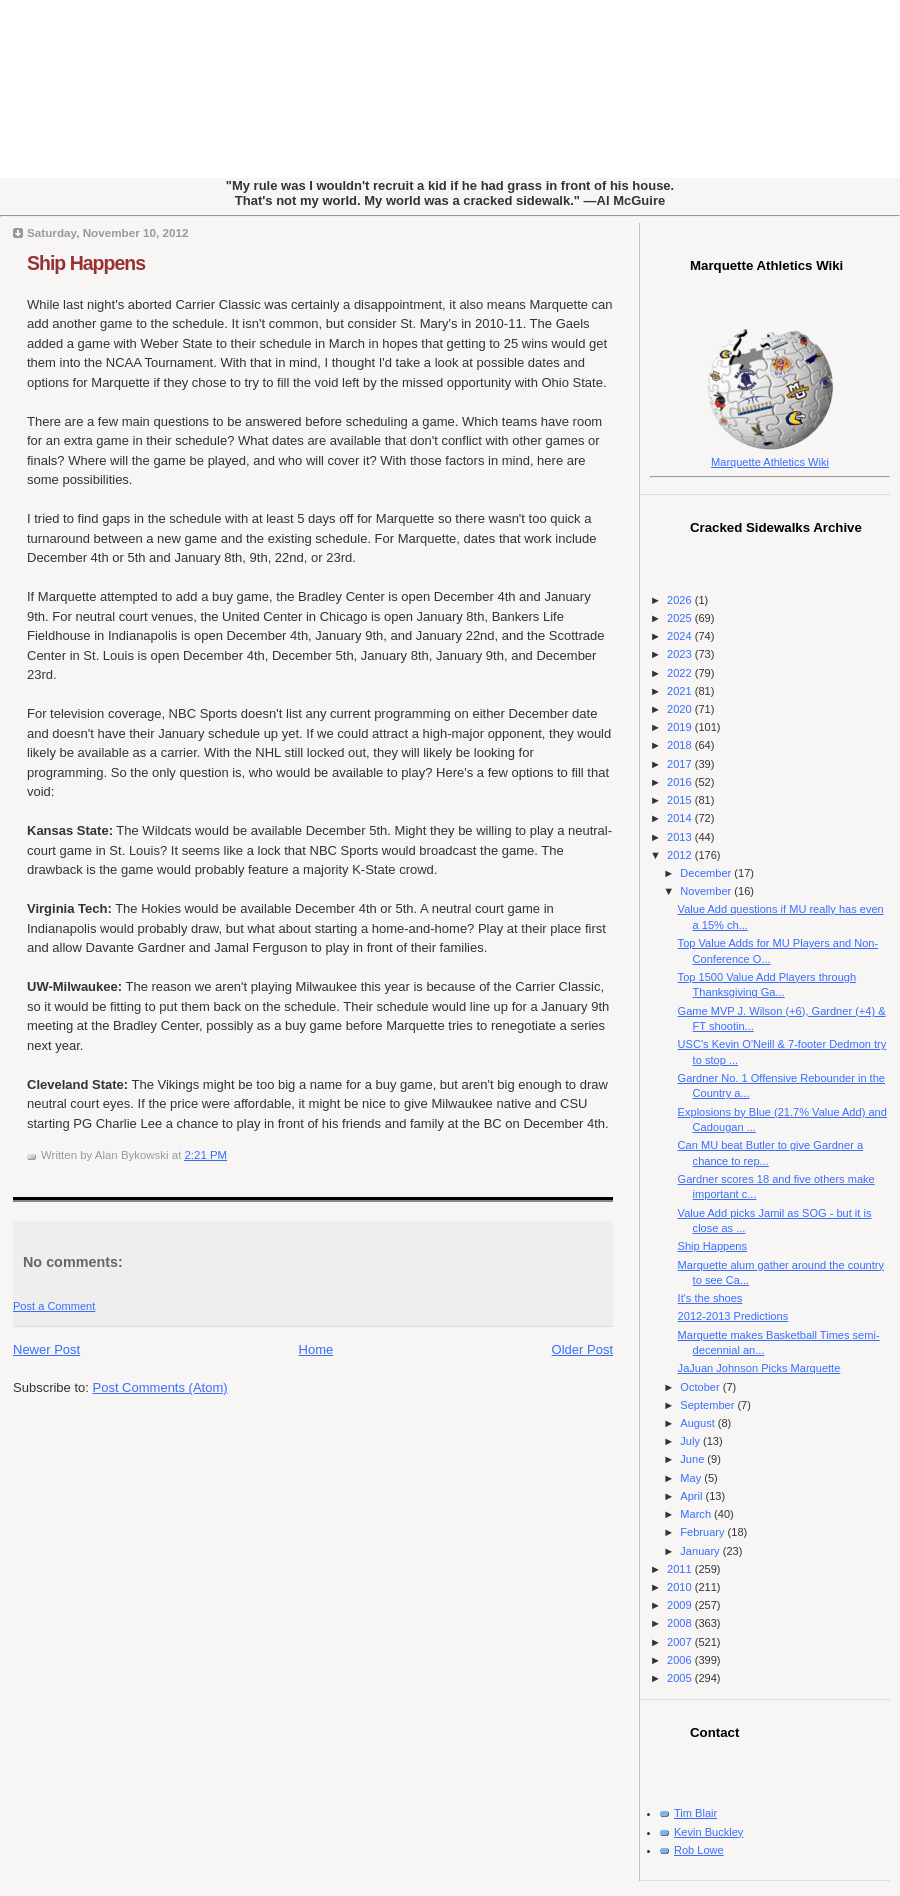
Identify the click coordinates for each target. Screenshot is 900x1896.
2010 (681, 1587)
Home (316, 1349)
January (701, 1551)
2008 (681, 1623)
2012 (681, 855)
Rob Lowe (699, 1850)
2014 (681, 818)
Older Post (582, 1349)
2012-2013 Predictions (733, 1316)
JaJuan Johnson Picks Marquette (759, 1368)
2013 (681, 837)
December (707, 873)
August (698, 1423)
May (692, 1478)
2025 (681, 618)
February (703, 1532)
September (708, 1405)
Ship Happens (86, 263)
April (692, 1496)
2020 (681, 709)
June (693, 1459)
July (691, 1441)
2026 (681, 600)
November (707, 891)
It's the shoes (710, 1298)
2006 (681, 1660)
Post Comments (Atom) (160, 1387)
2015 (681, 800)
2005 (681, 1678)
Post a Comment (54, 1306)
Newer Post (46, 1349)
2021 (681, 691)
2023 (681, 654)
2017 (681, 764)
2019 (681, 727)
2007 (681, 1642)
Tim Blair (695, 1813)
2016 (681, 782)
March (697, 1514)
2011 (681, 1569)
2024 (681, 636)
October (701, 1387)
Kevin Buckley (708, 1832)
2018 (681, 745)
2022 (681, 673)
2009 (681, 1605)
